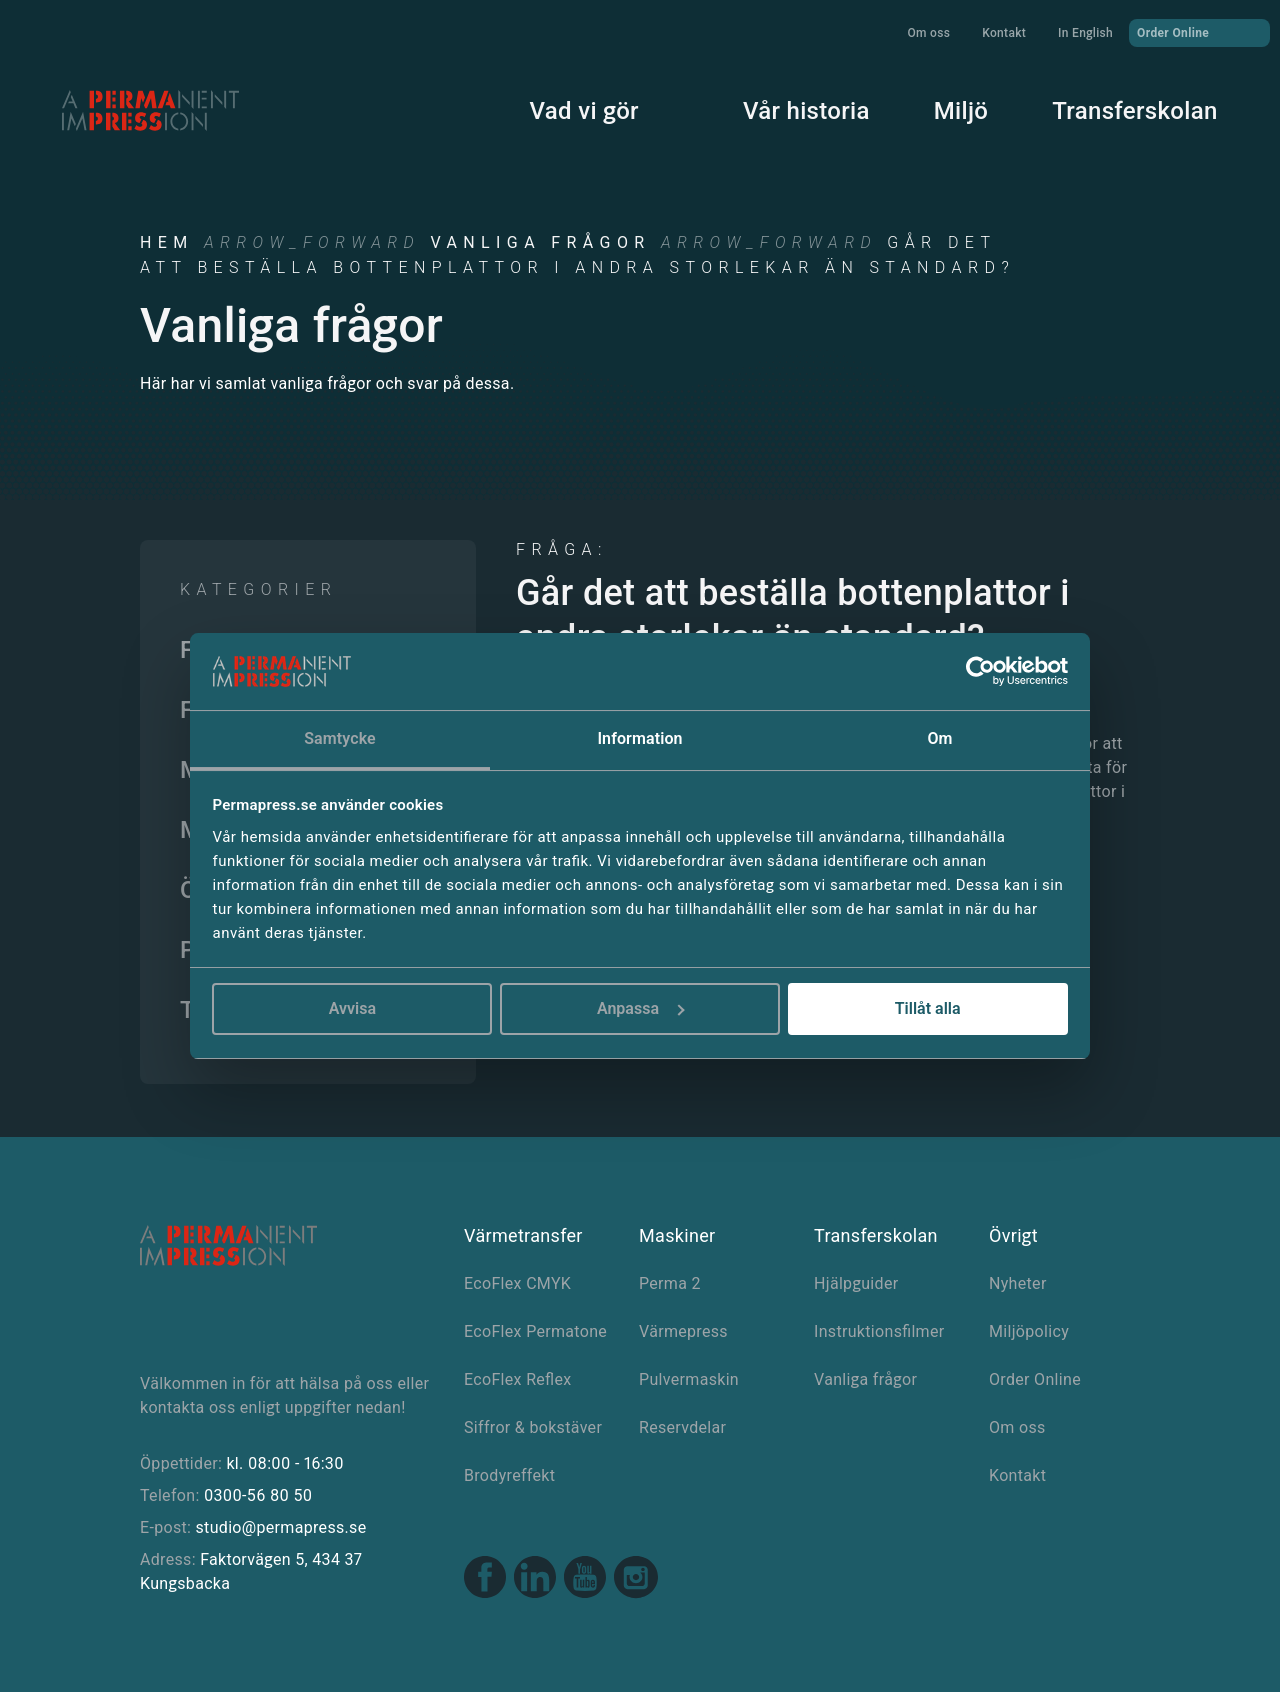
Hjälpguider (856, 1283)
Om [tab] (939, 738)
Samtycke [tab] (340, 738)
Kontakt (1004, 33)
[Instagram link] (636, 1580)
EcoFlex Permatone (535, 1331)
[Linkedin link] (535, 1579)
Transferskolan (1117, 108)
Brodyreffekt (509, 1475)
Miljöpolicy (1029, 1331)
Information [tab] (639, 738)
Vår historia (788, 108)
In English (1085, 33)
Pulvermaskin (689, 1379)
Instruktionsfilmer (879, 1331)
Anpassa (641, 1008)
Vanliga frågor (540, 242)
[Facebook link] (485, 1579)
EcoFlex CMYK (517, 1283)
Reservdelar (682, 1427)
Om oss (928, 33)
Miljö (943, 108)
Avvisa (352, 1008)
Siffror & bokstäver (533, 1427)
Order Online (1199, 32)
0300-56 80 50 (258, 1495)
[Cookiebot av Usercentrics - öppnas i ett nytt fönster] (980, 672)
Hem (167, 242)
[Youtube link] (585, 1579)
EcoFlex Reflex (518, 1379)
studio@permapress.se (281, 1527)
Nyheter (1018, 1283)
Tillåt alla (928, 1008)
